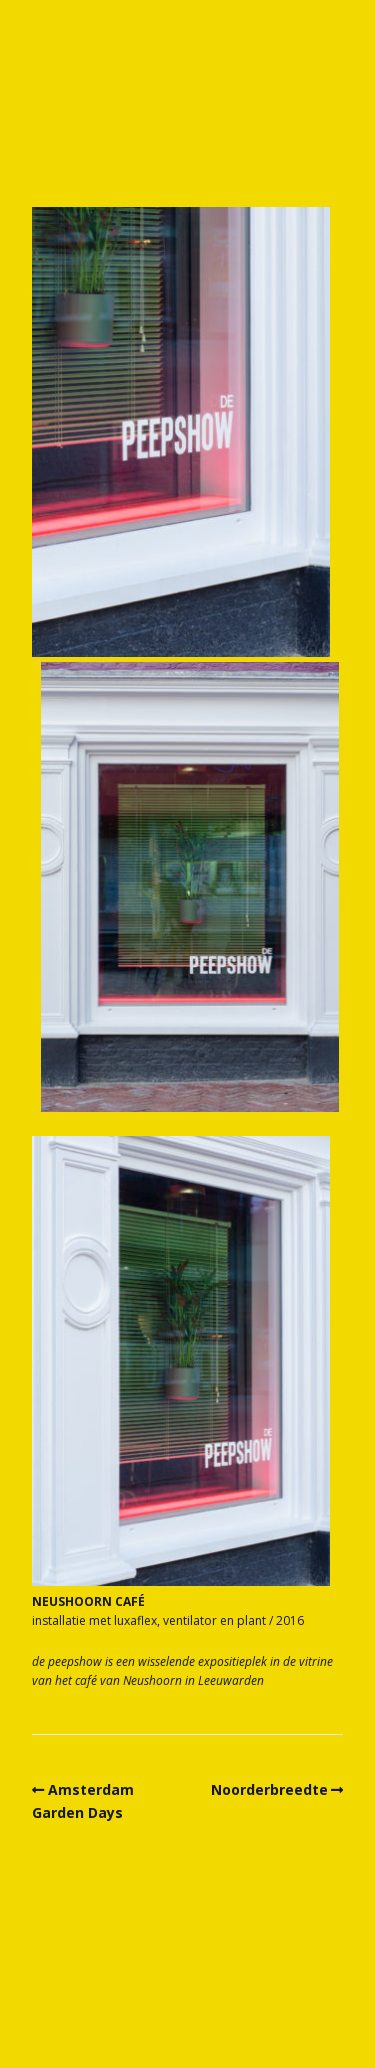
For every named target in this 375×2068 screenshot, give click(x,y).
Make (146, 2013)
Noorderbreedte (269, 1789)
